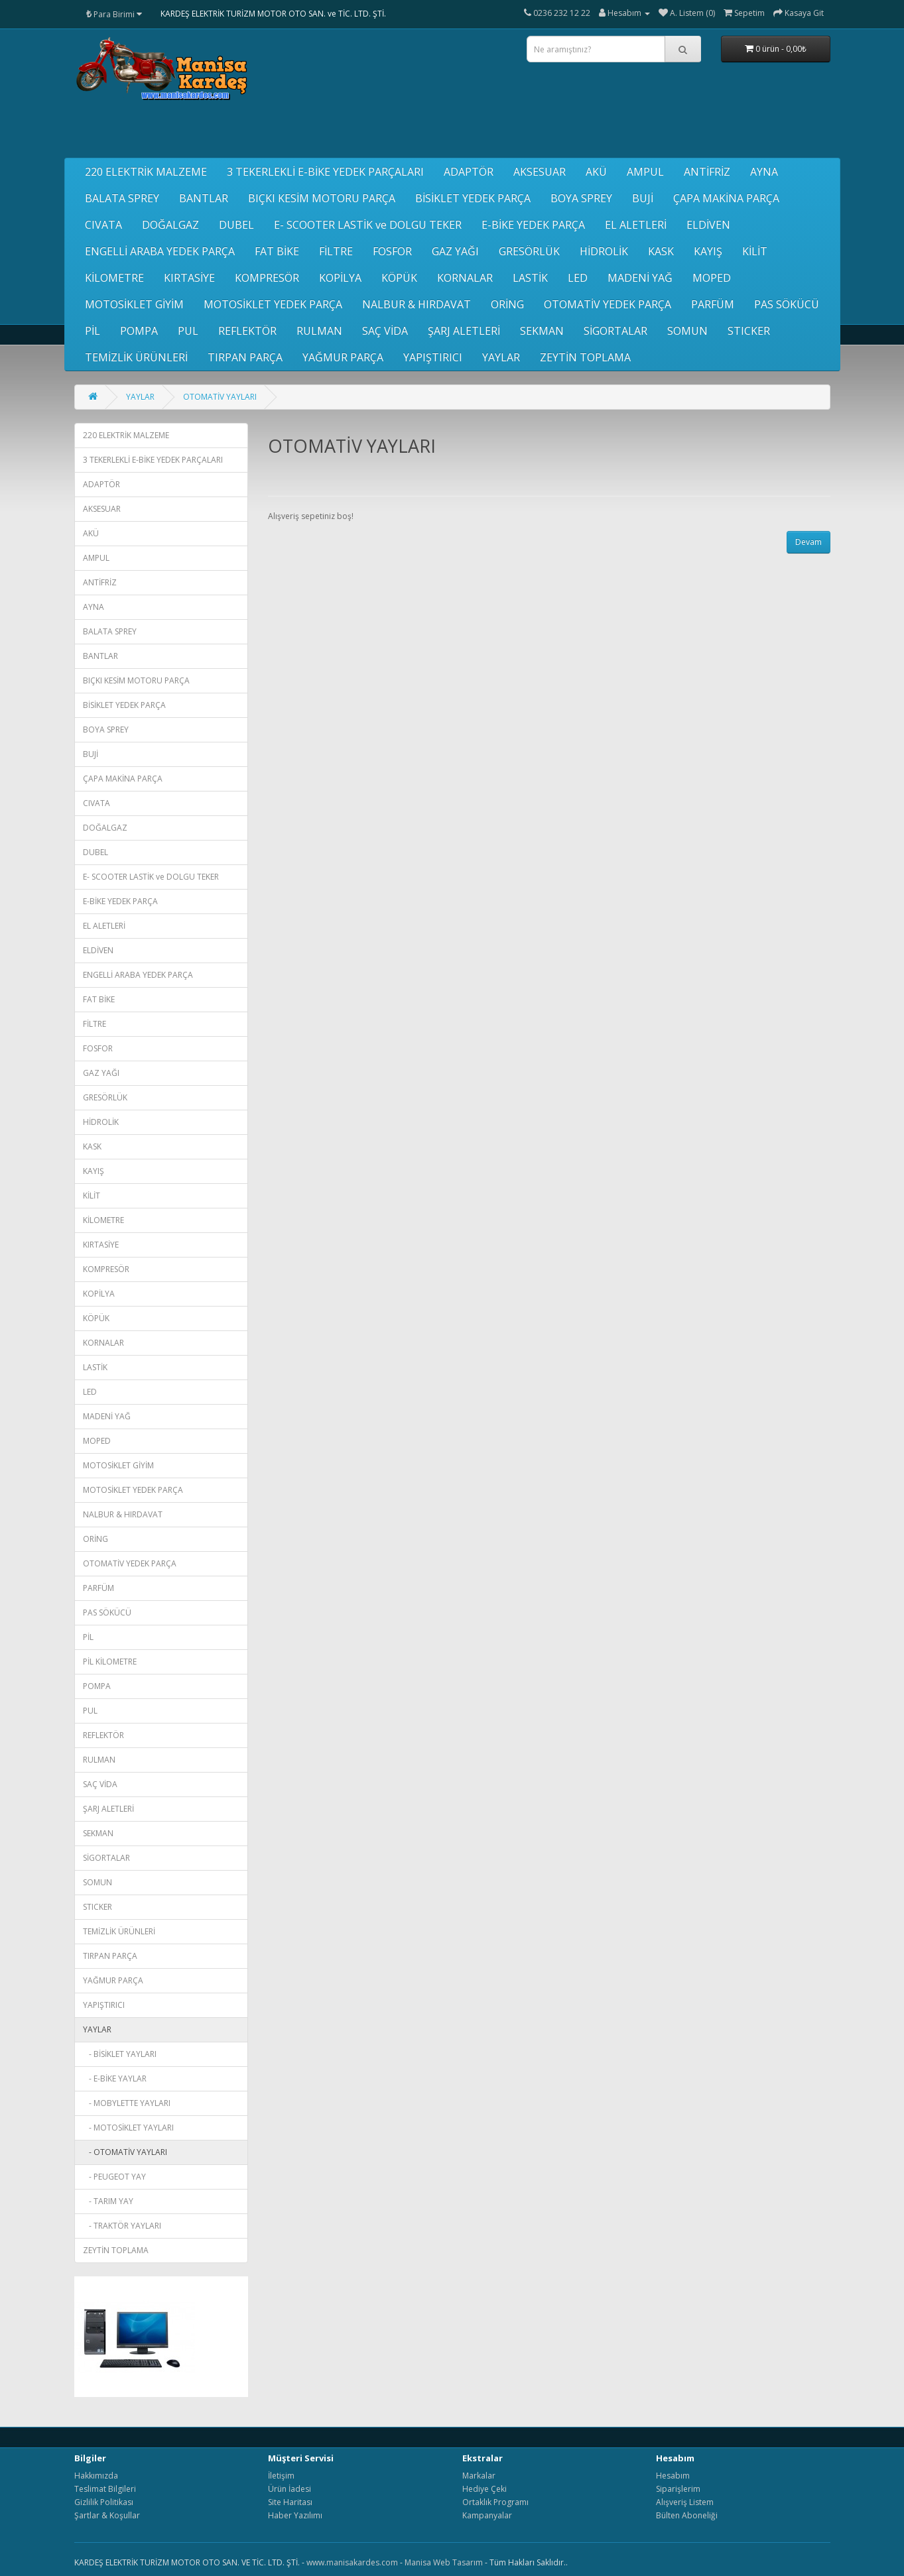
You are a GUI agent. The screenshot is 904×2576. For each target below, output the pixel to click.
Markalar (478, 2475)
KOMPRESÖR (267, 277)
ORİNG (507, 304)
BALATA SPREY (122, 198)
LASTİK (530, 277)
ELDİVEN (708, 224)
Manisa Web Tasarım (444, 2562)
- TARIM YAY (108, 2201)
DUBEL (236, 224)
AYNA (764, 171)
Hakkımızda (96, 2475)
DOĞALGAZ (170, 224)
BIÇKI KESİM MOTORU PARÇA (321, 198)
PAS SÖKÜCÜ (786, 304)
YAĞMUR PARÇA (342, 357)
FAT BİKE (277, 251)
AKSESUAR (539, 171)
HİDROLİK (604, 251)
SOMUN (687, 330)
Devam (808, 542)
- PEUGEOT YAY (114, 2176)
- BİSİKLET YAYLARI (120, 2054)
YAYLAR (501, 357)
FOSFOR (392, 251)
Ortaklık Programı (495, 2502)
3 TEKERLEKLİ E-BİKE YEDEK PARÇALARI (325, 171)
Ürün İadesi (289, 2488)
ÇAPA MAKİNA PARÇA (726, 198)
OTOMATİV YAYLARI (220, 396)
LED (578, 277)
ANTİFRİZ (707, 171)
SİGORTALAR (615, 330)
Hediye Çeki (484, 2488)
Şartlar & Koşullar (107, 2515)
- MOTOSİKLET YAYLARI (128, 2127)
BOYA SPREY (581, 198)
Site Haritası (290, 2502)
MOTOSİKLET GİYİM (134, 304)
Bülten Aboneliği (687, 2515)
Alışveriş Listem (685, 2502)
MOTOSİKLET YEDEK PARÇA (273, 304)
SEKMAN (542, 330)
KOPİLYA (340, 277)
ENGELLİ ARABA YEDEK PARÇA (160, 251)
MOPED (711, 277)
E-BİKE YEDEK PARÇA (533, 224)
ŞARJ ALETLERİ (464, 330)
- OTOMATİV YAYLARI (125, 2152)
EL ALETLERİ (636, 224)
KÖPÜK (399, 277)
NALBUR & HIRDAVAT (416, 304)
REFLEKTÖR (247, 330)
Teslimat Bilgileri (105, 2488)
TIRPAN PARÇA (245, 357)
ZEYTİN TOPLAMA (585, 357)
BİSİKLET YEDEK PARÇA (473, 198)
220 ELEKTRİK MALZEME (146, 171)
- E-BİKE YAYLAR (115, 2078)
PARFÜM (712, 304)
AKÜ (596, 171)
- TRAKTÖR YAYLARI (122, 2225)
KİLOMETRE (114, 277)
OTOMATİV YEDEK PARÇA (607, 304)
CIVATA (103, 224)
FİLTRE (336, 251)
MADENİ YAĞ (640, 277)
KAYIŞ (708, 251)
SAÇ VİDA (385, 330)
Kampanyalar (487, 2515)
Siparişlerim (678, 2488)
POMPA (139, 330)
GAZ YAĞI (455, 251)
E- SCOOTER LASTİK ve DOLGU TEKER (368, 224)
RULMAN (319, 330)
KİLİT (754, 251)
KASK (661, 251)
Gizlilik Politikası (103, 2502)
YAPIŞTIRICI (432, 357)
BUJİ (642, 198)
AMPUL (645, 171)
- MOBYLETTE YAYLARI (126, 2103)
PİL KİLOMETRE (110, 1661)
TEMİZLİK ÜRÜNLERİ (136, 357)
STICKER (749, 330)
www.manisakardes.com (352, 2562)
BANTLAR (203, 198)
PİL (92, 330)
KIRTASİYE (189, 277)
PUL (188, 330)
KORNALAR (465, 277)
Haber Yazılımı (295, 2515)
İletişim (281, 2475)
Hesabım (673, 2475)
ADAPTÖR (468, 171)
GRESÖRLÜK (529, 251)
